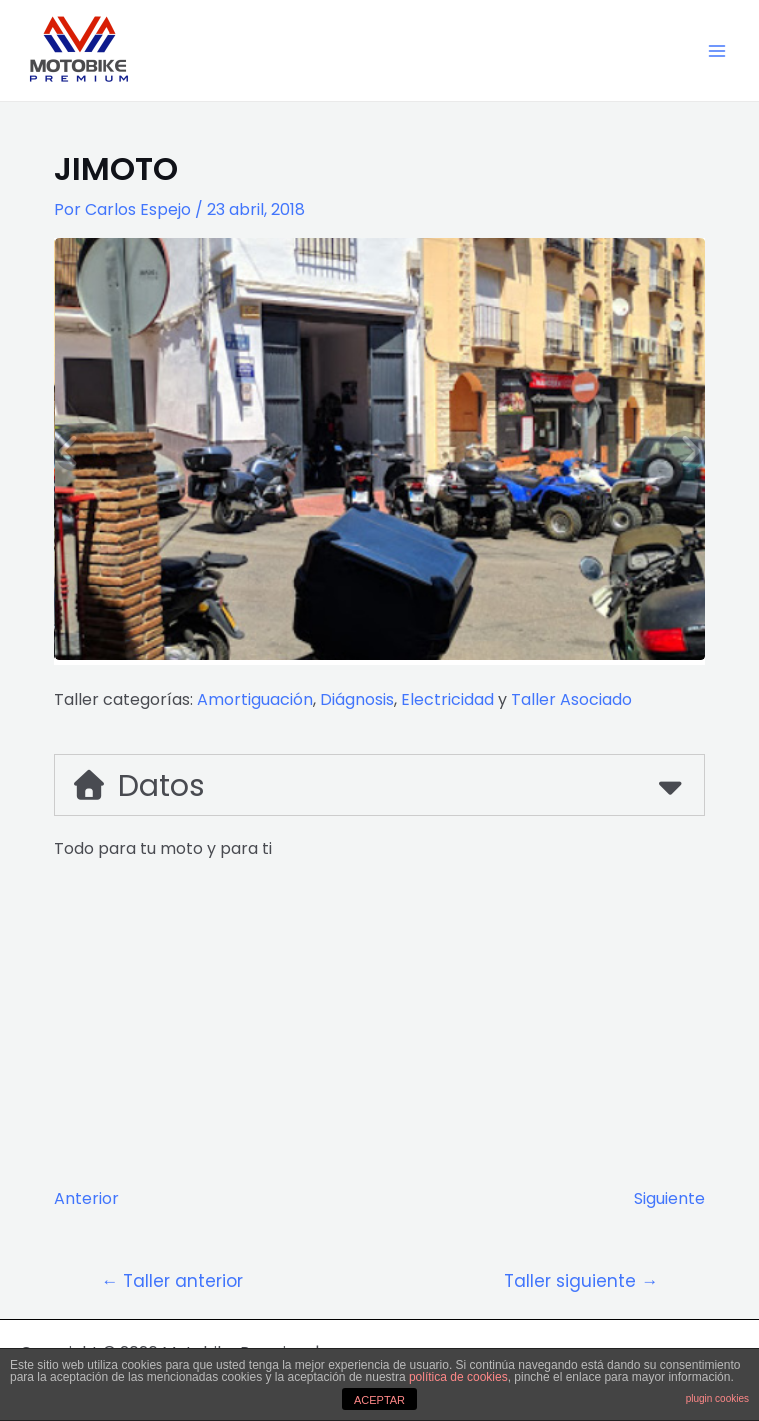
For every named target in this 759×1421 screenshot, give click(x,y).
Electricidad (447, 699)
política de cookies (458, 1377)
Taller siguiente (581, 1281)
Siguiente (669, 1198)
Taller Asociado (571, 699)
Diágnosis (357, 699)
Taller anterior (172, 1281)
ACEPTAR (379, 1400)
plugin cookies (717, 1398)
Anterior (86, 1198)
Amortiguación (255, 699)
